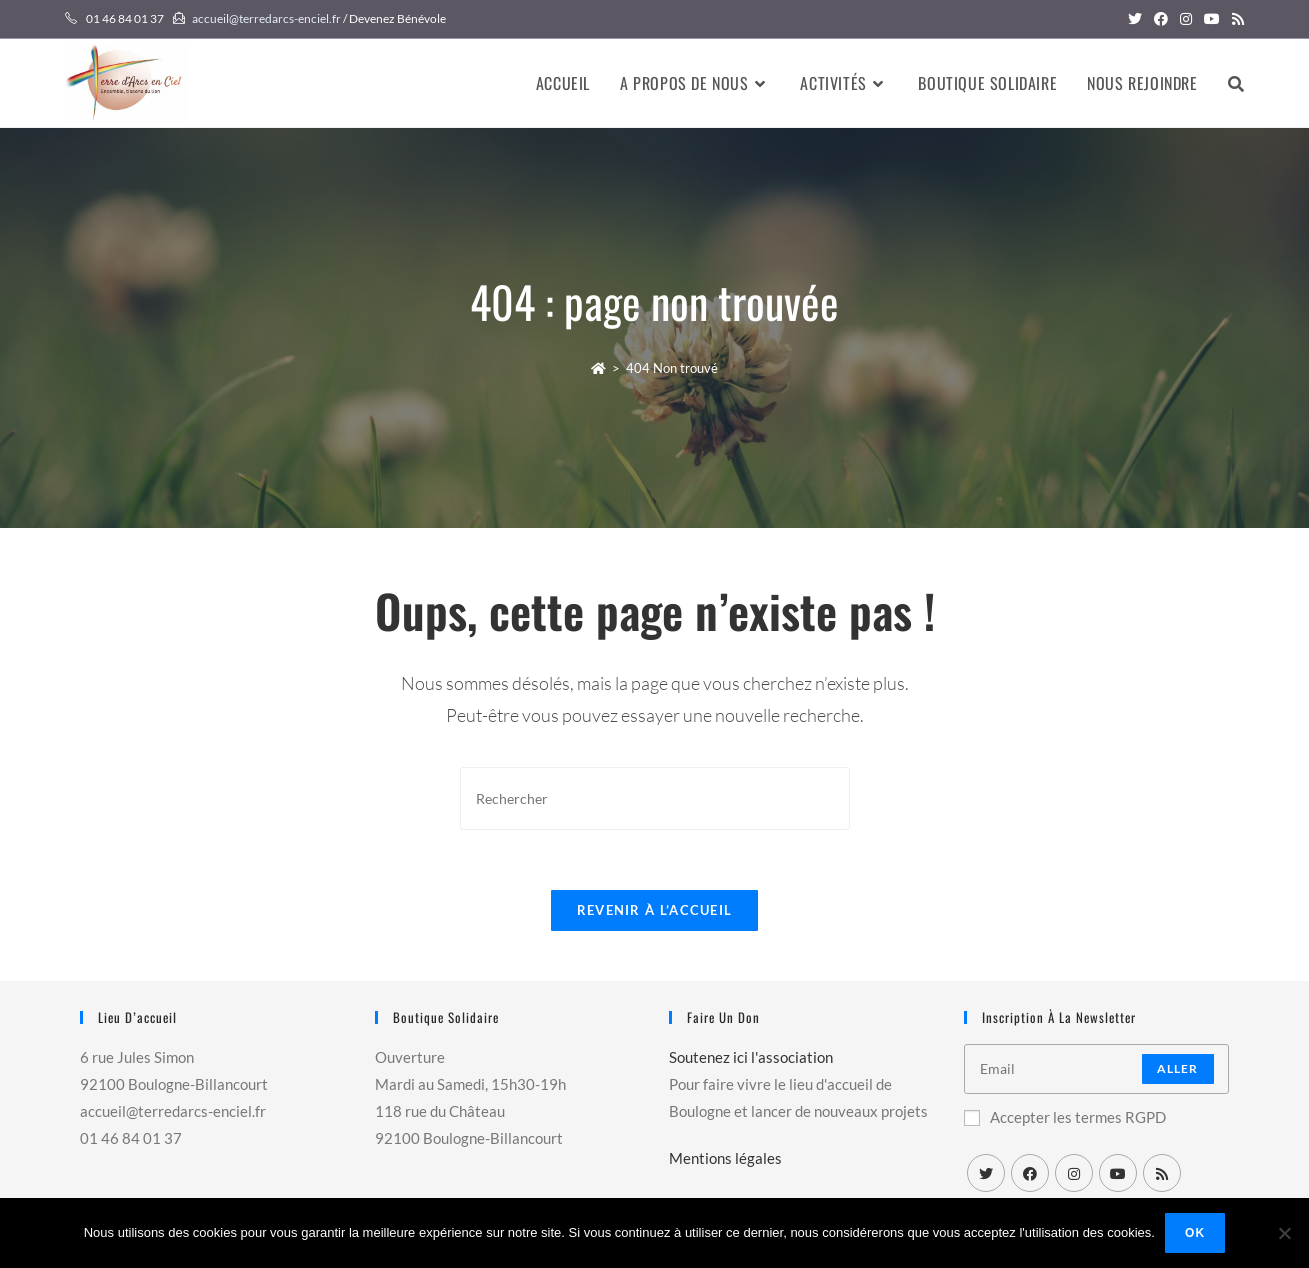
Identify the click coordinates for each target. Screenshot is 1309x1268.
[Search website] (1236, 83)
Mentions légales (725, 1158)
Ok (1195, 1233)
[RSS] (1162, 1173)
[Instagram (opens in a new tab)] (1186, 19)
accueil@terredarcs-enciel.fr (266, 18)
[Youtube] (1118, 1173)
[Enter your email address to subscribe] (1096, 1069)
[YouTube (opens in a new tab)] (1212, 19)
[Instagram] (1074, 1173)
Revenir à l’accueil (655, 910)
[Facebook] (1030, 1173)
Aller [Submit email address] (1178, 1068)
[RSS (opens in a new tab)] (1235, 19)
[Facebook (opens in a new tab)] (1161, 19)
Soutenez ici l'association (751, 1057)
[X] (986, 1173)
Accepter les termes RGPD (1065, 1117)
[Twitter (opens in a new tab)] (1135, 19)
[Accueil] (598, 368)
